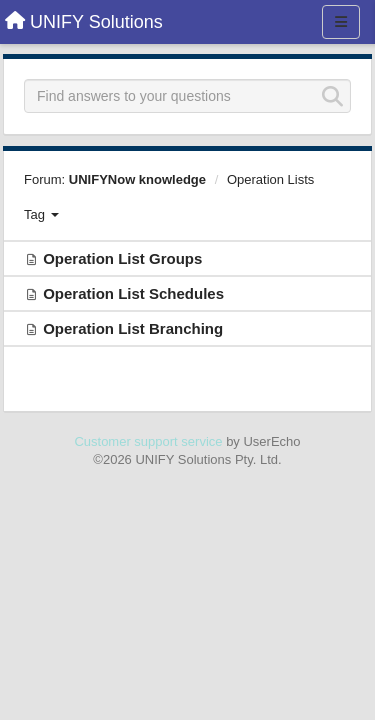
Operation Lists (270, 179)
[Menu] (341, 22)
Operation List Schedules (133, 293)
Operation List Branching (133, 328)
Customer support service (148, 441)
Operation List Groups (122, 258)
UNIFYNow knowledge (137, 179)
